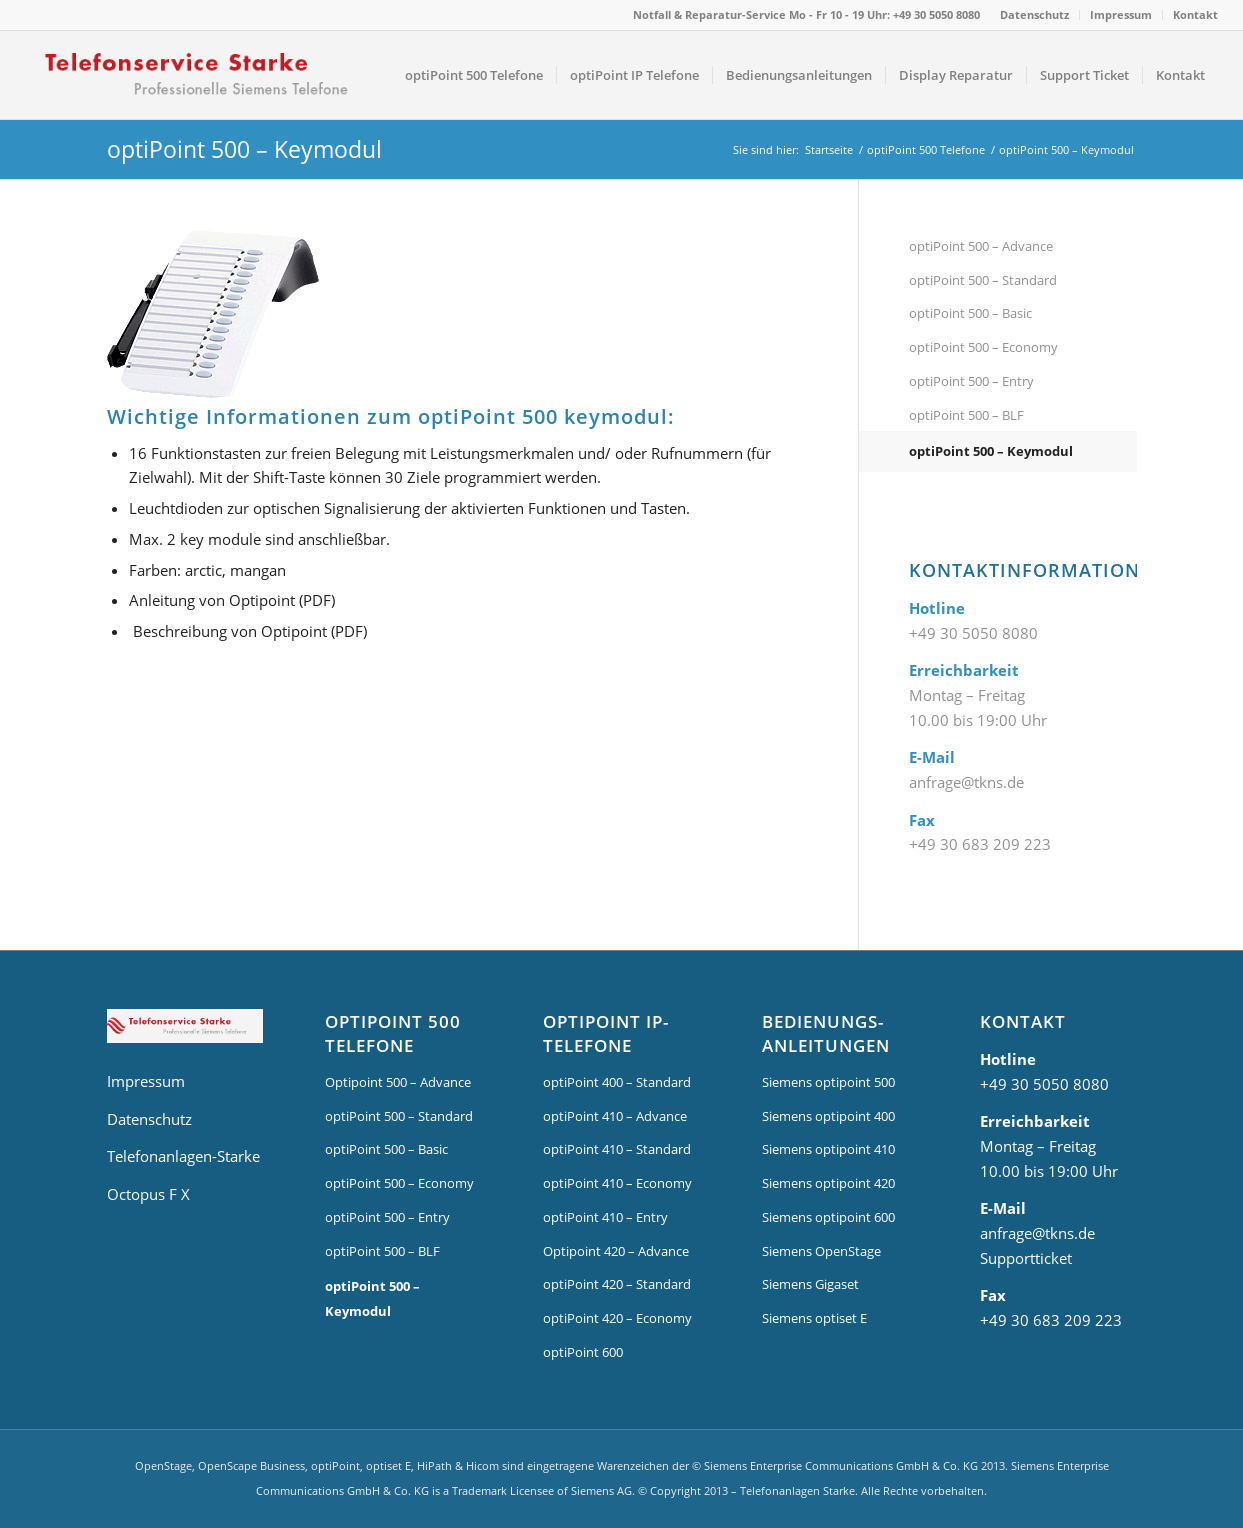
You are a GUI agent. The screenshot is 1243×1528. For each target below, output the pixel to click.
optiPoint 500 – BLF (966, 415)
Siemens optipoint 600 (828, 1217)
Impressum (1121, 14)
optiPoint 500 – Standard (983, 280)
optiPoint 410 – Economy (617, 1183)
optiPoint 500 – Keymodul (244, 149)
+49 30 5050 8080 (973, 633)
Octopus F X (148, 1194)
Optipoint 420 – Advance (616, 1251)
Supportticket (1026, 1258)
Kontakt (1195, 14)
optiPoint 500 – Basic (970, 313)
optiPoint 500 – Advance (981, 246)
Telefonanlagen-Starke (183, 1156)
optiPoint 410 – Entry (605, 1217)
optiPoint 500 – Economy (983, 347)
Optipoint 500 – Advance (398, 1082)
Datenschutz (1034, 14)
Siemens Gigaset (810, 1284)
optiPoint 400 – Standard (617, 1082)
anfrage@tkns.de (966, 782)
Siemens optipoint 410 (828, 1149)
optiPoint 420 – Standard (617, 1284)
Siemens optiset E (814, 1318)
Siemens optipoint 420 (828, 1183)
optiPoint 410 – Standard (617, 1149)
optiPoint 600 (583, 1352)
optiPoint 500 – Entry (971, 381)
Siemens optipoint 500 (828, 1082)
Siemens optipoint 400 (828, 1116)
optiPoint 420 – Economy (617, 1318)
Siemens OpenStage (821, 1251)
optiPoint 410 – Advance (615, 1116)
